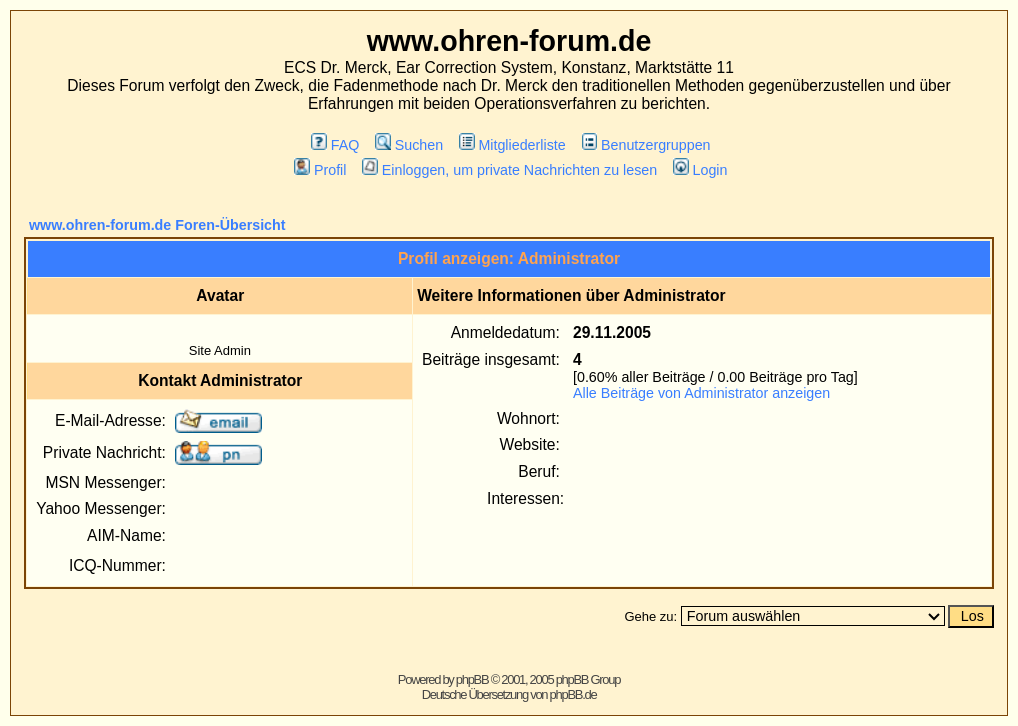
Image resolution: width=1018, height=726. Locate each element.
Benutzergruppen (646, 145)
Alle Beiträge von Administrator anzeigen (701, 393)
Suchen (409, 145)
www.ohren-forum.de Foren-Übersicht (157, 225)
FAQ (335, 145)
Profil (320, 170)
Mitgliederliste (512, 145)
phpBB (472, 679)
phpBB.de (573, 694)
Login (700, 170)
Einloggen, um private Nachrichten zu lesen (509, 170)
